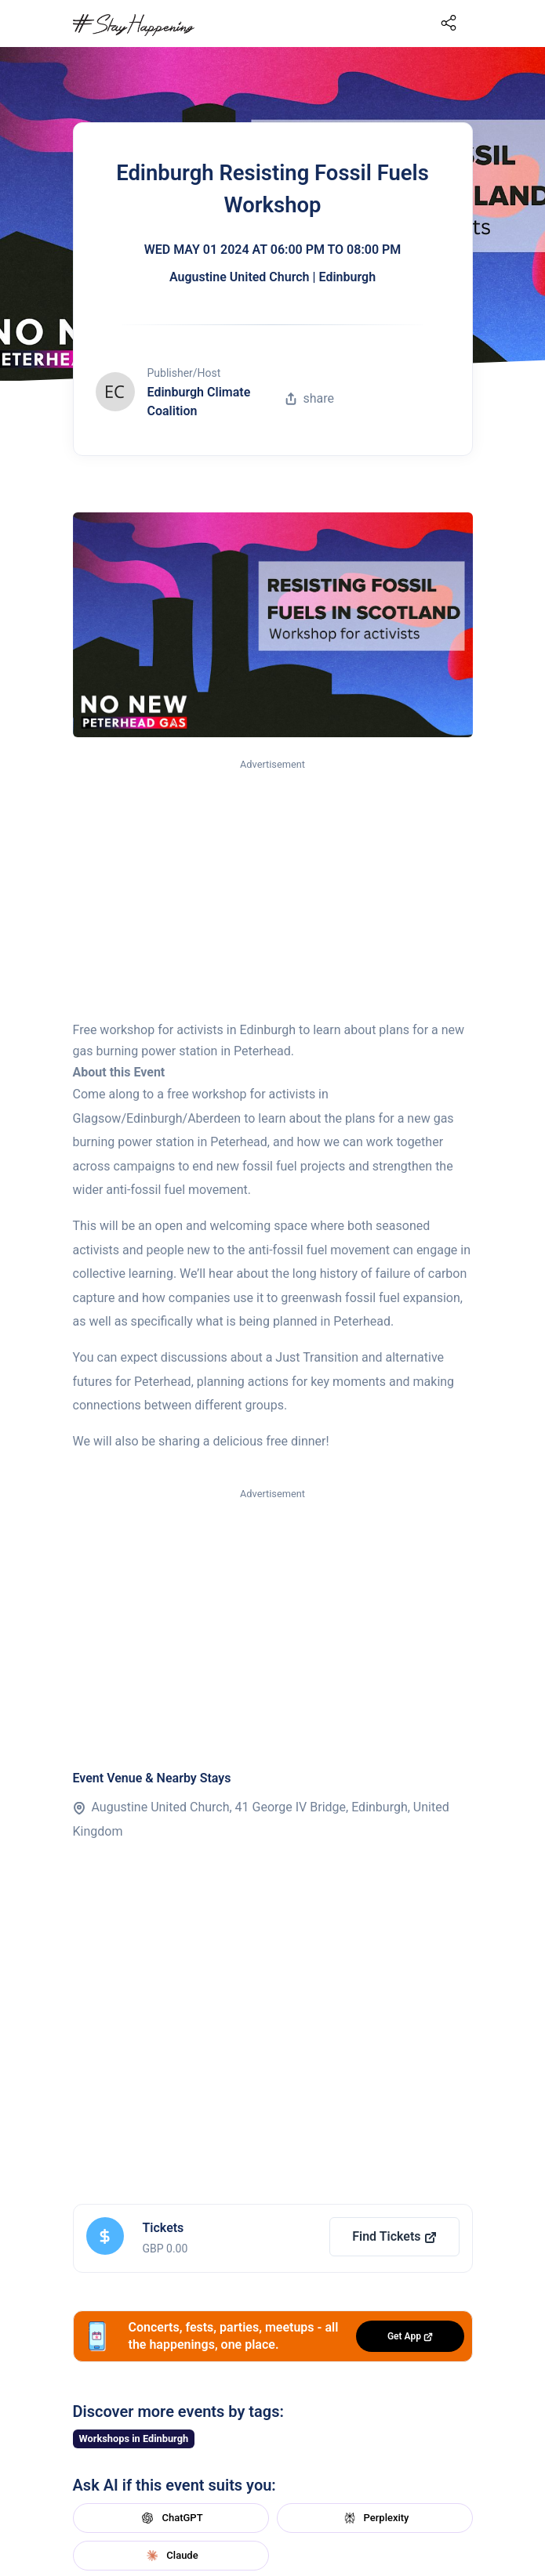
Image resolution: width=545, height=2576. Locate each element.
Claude (170, 2555)
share (310, 398)
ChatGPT (170, 2518)
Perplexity (374, 2518)
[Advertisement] (273, 890)
